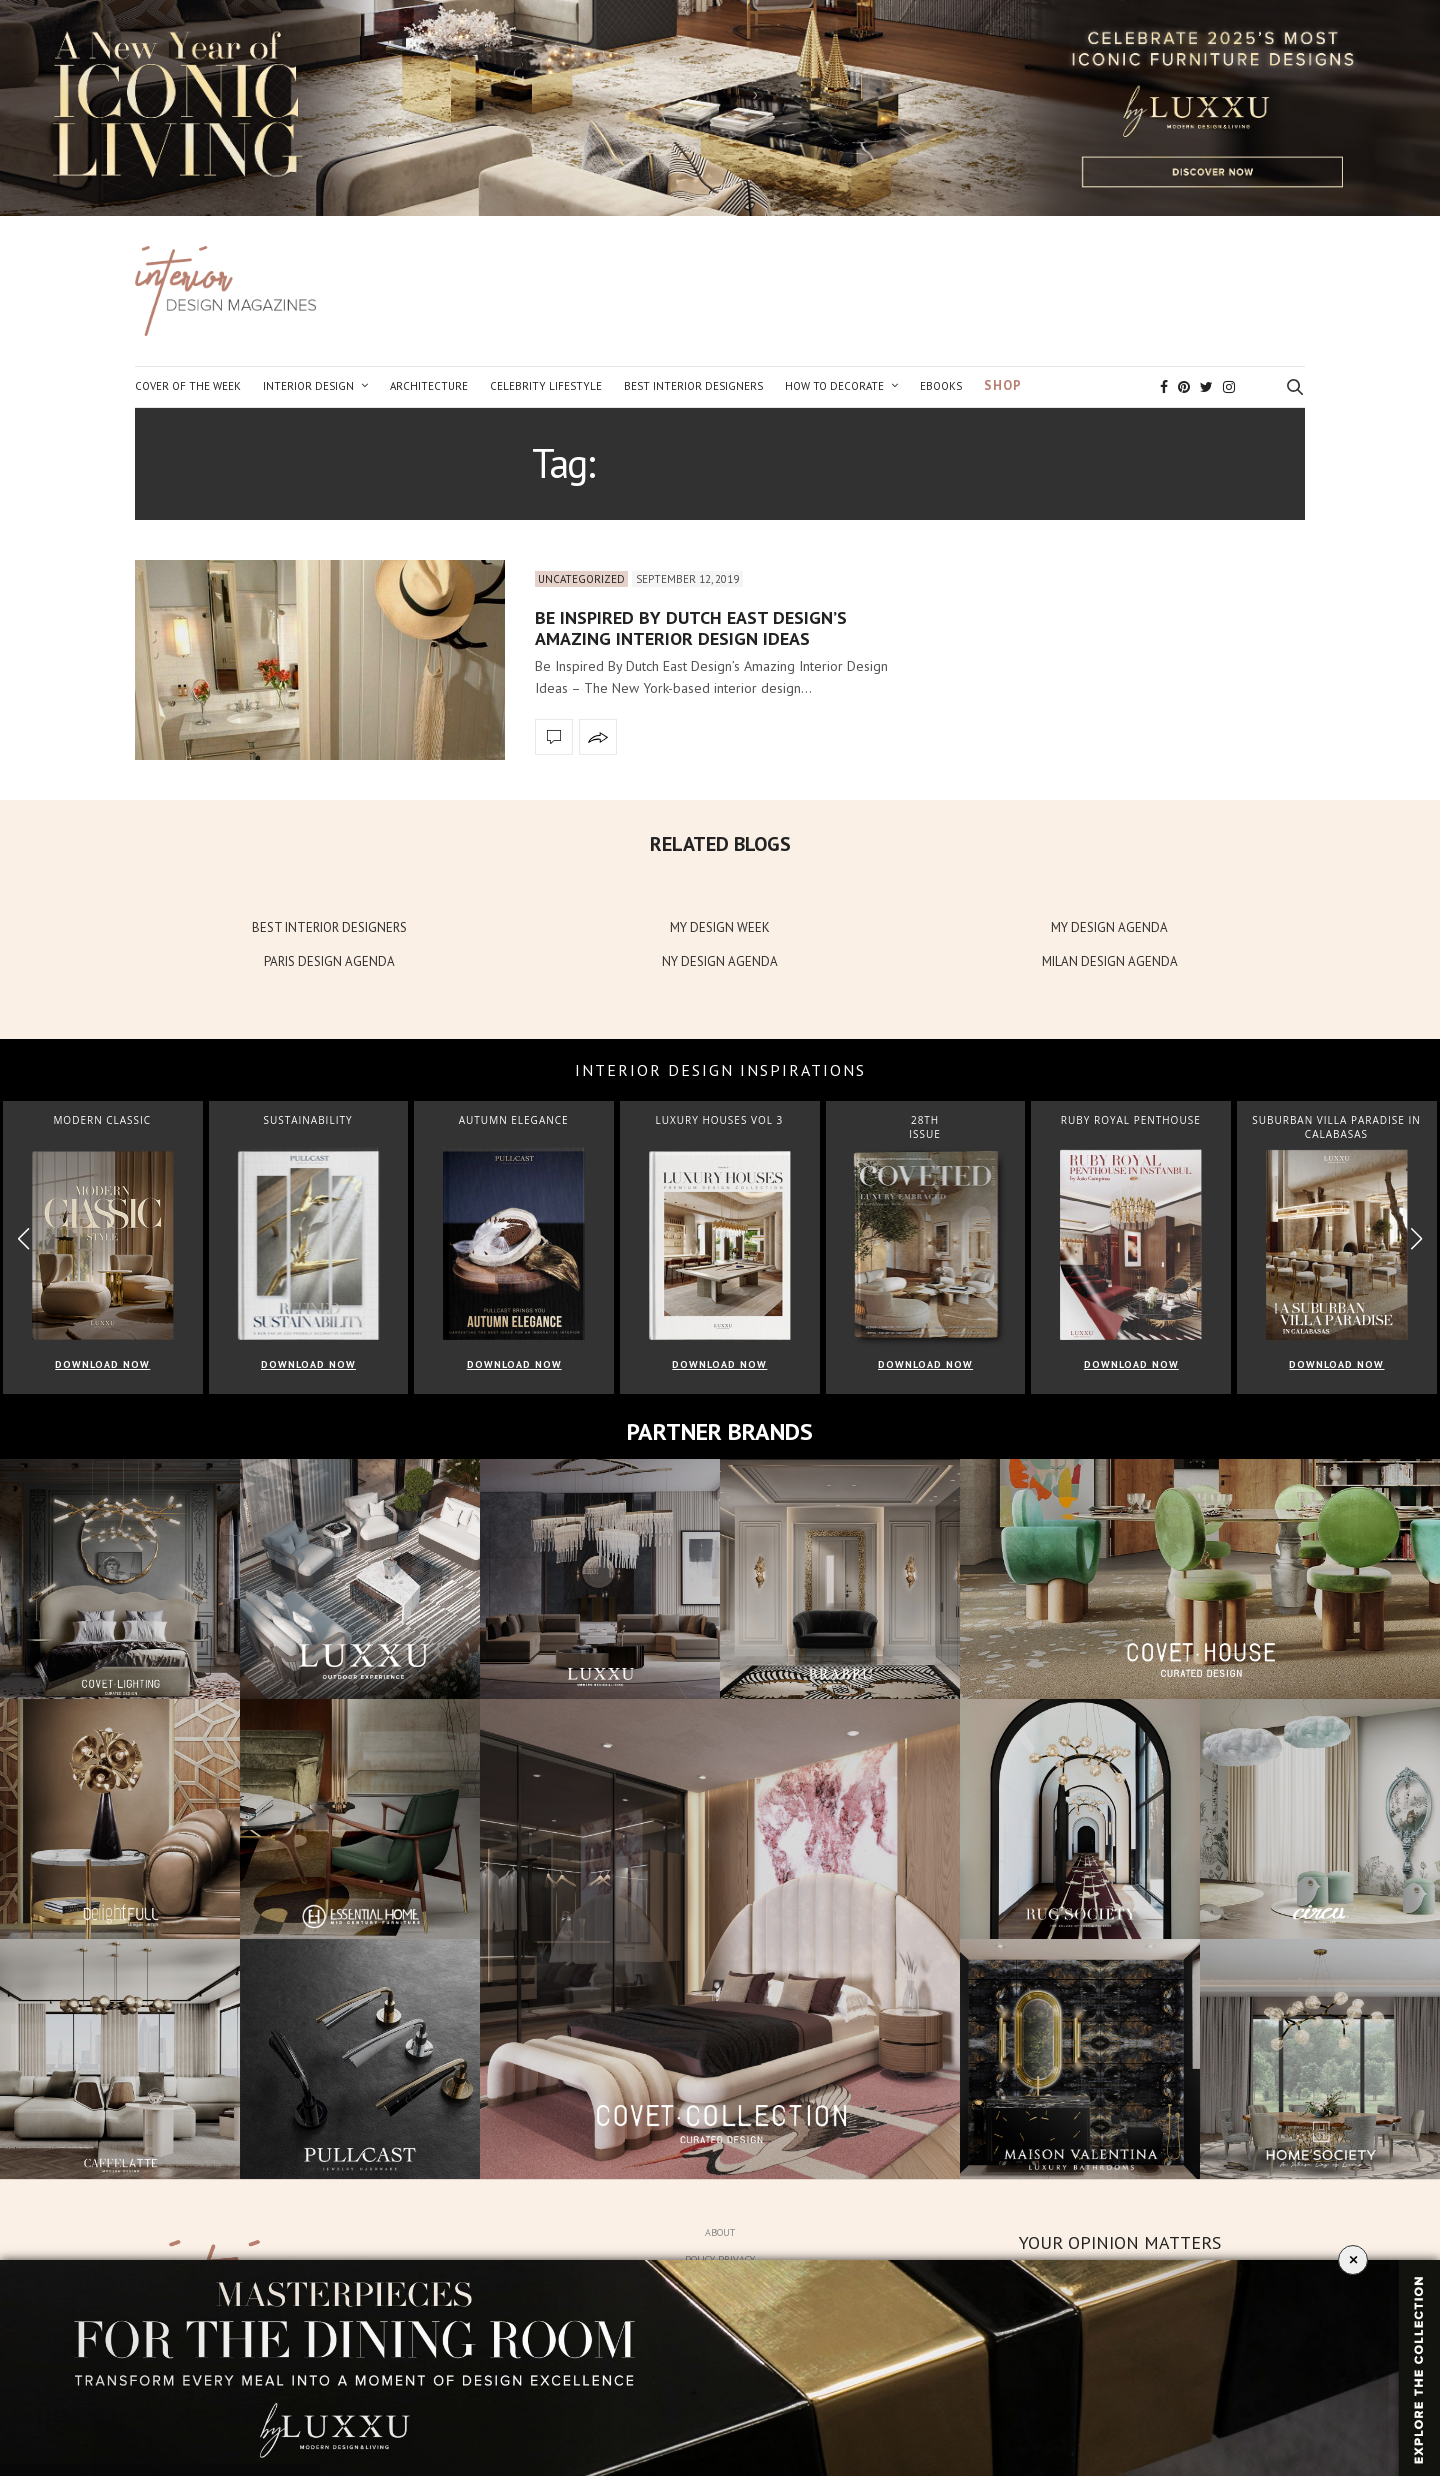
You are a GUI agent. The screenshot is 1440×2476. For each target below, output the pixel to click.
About (720, 2232)
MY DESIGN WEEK (720, 927)
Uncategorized (581, 579)
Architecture (429, 386)
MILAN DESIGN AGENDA (1110, 961)
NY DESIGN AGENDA (720, 961)
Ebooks (941, 386)
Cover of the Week (188, 386)
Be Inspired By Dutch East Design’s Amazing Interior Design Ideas (691, 628)
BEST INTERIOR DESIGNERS (329, 927)
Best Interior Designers (693, 386)
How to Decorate (834, 386)
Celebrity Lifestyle (546, 386)
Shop (1003, 385)
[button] (1416, 1238)
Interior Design (308, 386)
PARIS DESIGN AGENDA (329, 961)
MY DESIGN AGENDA (1109, 927)
